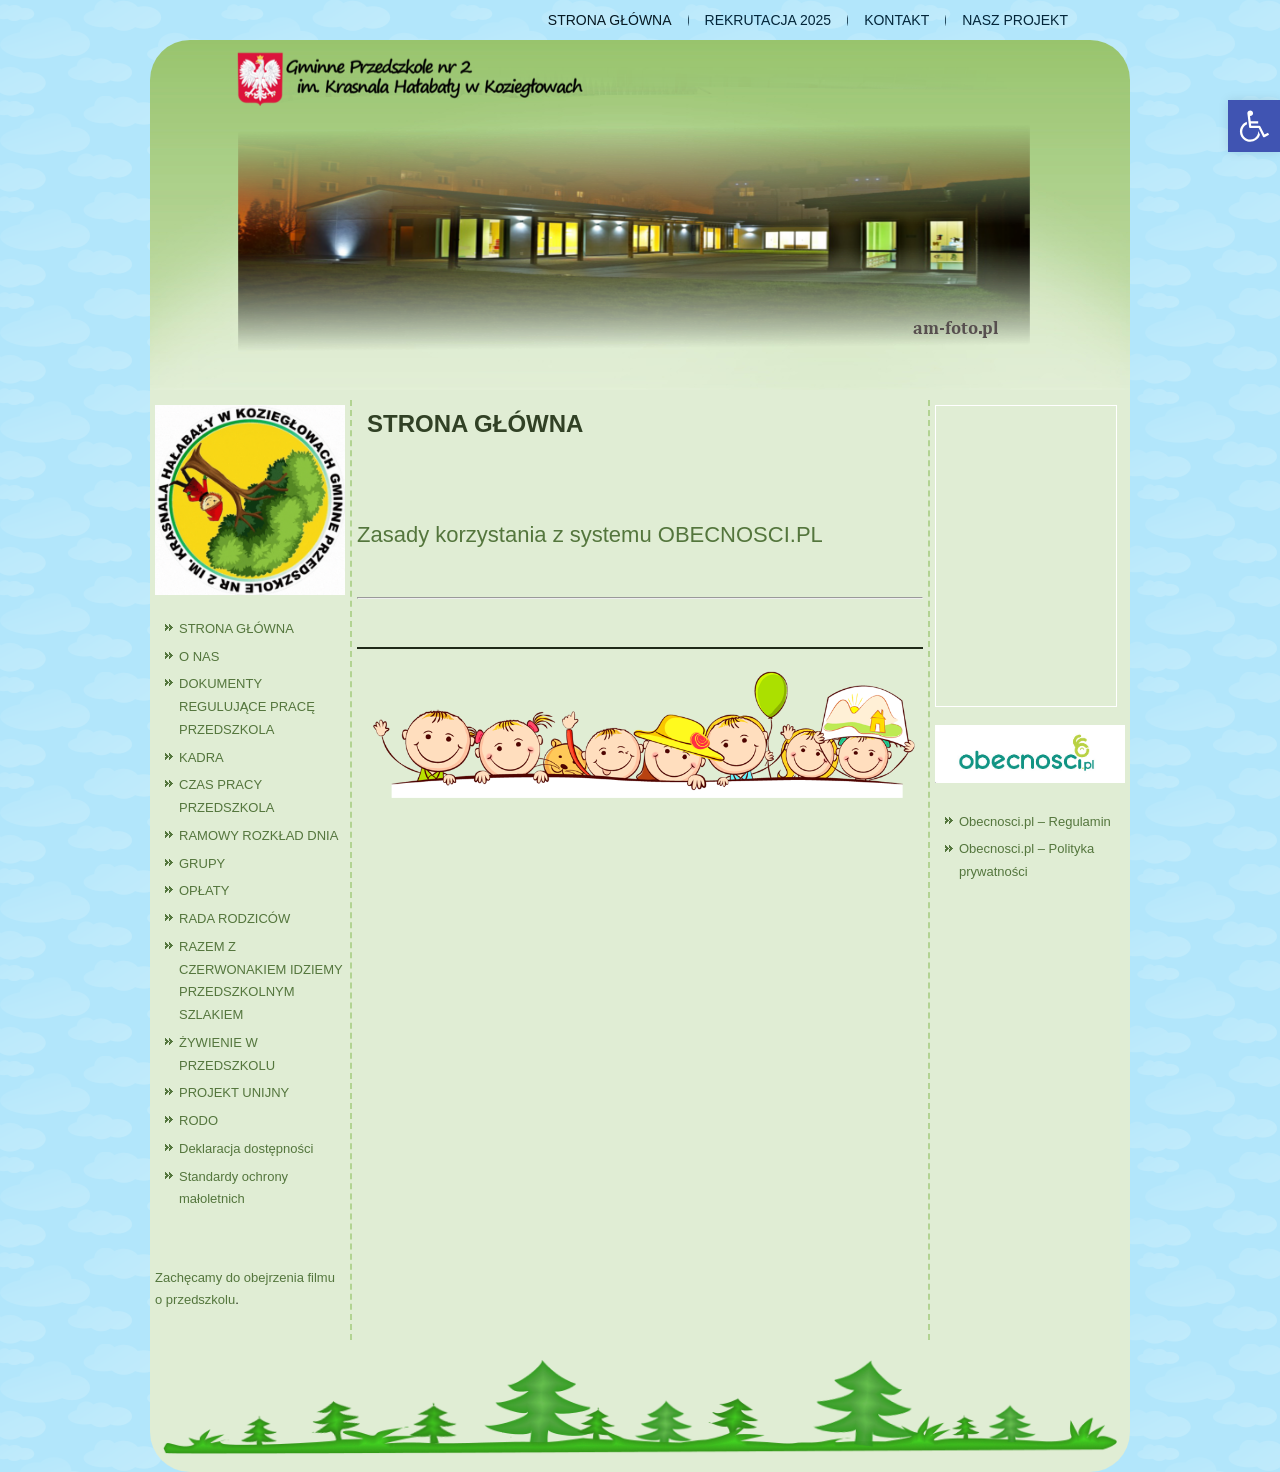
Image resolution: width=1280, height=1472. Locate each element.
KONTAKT (896, 20)
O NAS (199, 656)
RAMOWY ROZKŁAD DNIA (258, 835)
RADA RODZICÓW (234, 918)
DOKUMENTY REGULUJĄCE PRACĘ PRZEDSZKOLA (247, 706)
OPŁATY (204, 890)
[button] (1254, 126)
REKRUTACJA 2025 (768, 20)
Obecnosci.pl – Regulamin (1035, 821)
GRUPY (202, 863)
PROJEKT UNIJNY (234, 1092)
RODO (198, 1120)
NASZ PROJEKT (1015, 20)
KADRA (201, 757)
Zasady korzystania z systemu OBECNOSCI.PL (590, 534)
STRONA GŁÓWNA (610, 20)
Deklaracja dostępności (246, 1148)
